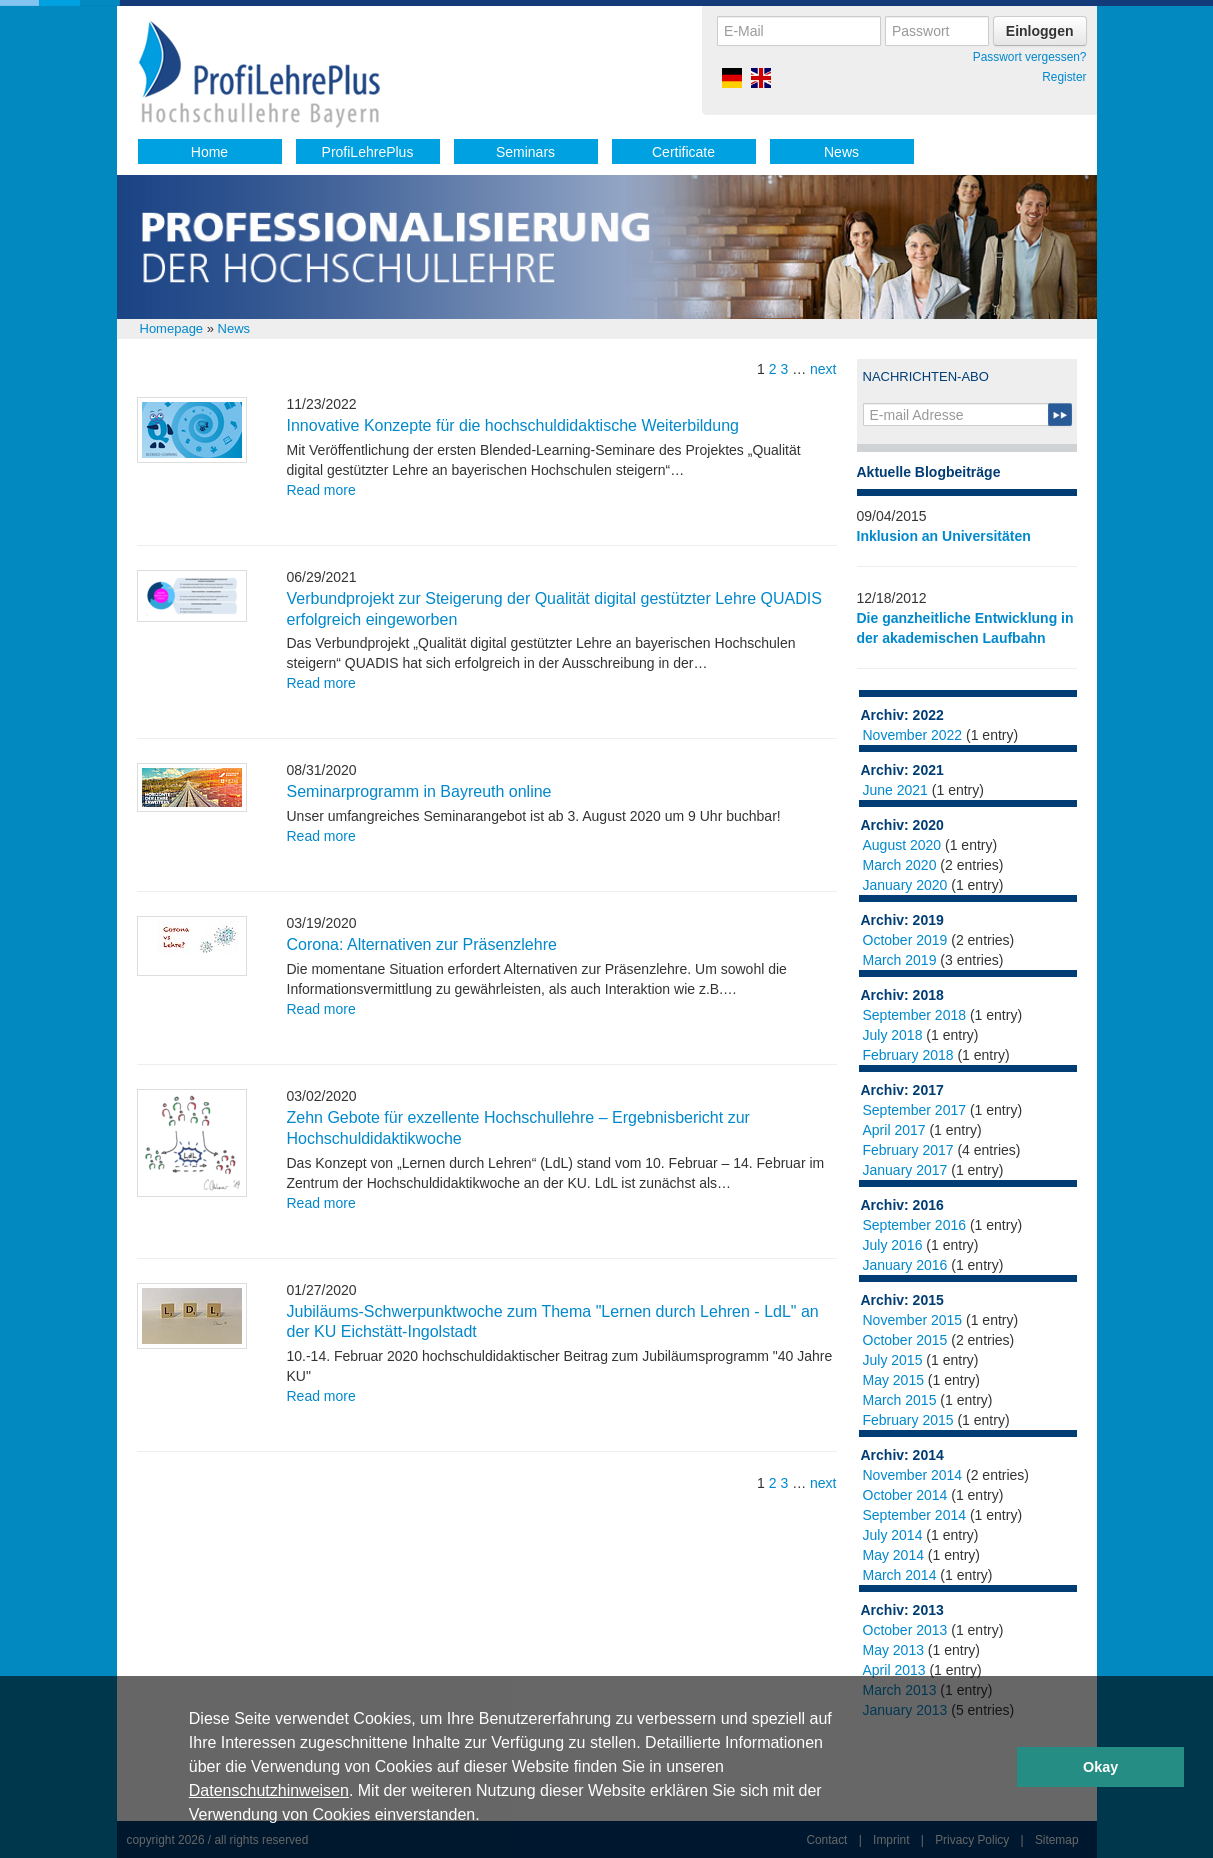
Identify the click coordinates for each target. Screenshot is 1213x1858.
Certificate (683, 152)
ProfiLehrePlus (368, 152)
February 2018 (908, 1055)
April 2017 (894, 1130)
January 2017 (905, 1170)
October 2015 (905, 1340)
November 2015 (913, 1320)
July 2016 (893, 1245)
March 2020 (900, 865)
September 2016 (915, 1225)
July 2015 (893, 1360)
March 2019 (900, 960)
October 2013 (905, 1630)
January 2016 (905, 1265)
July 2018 (893, 1035)
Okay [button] (1100, 1767)
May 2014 (893, 1555)
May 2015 (893, 1380)
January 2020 (905, 885)
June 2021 (895, 790)
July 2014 (893, 1535)
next (823, 369)
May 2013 (893, 1650)
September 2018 (915, 1015)
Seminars (525, 152)
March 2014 (900, 1575)
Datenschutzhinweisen (269, 1790)
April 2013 (894, 1670)
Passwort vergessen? (1030, 57)
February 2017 (908, 1150)
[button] (487, 1817)
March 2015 (900, 1400)
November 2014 (913, 1475)
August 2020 (902, 845)
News (841, 152)
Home (209, 152)
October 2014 (905, 1495)
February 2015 (908, 1420)
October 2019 (905, 940)
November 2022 (913, 735)
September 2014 (915, 1515)
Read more (321, 490)
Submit (1060, 414)
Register (1064, 77)
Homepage (172, 328)
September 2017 (915, 1110)
